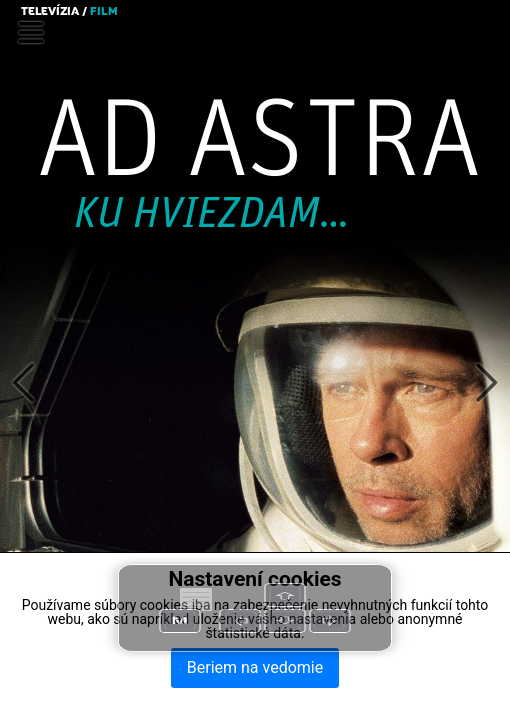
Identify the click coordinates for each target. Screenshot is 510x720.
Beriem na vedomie (255, 667)
